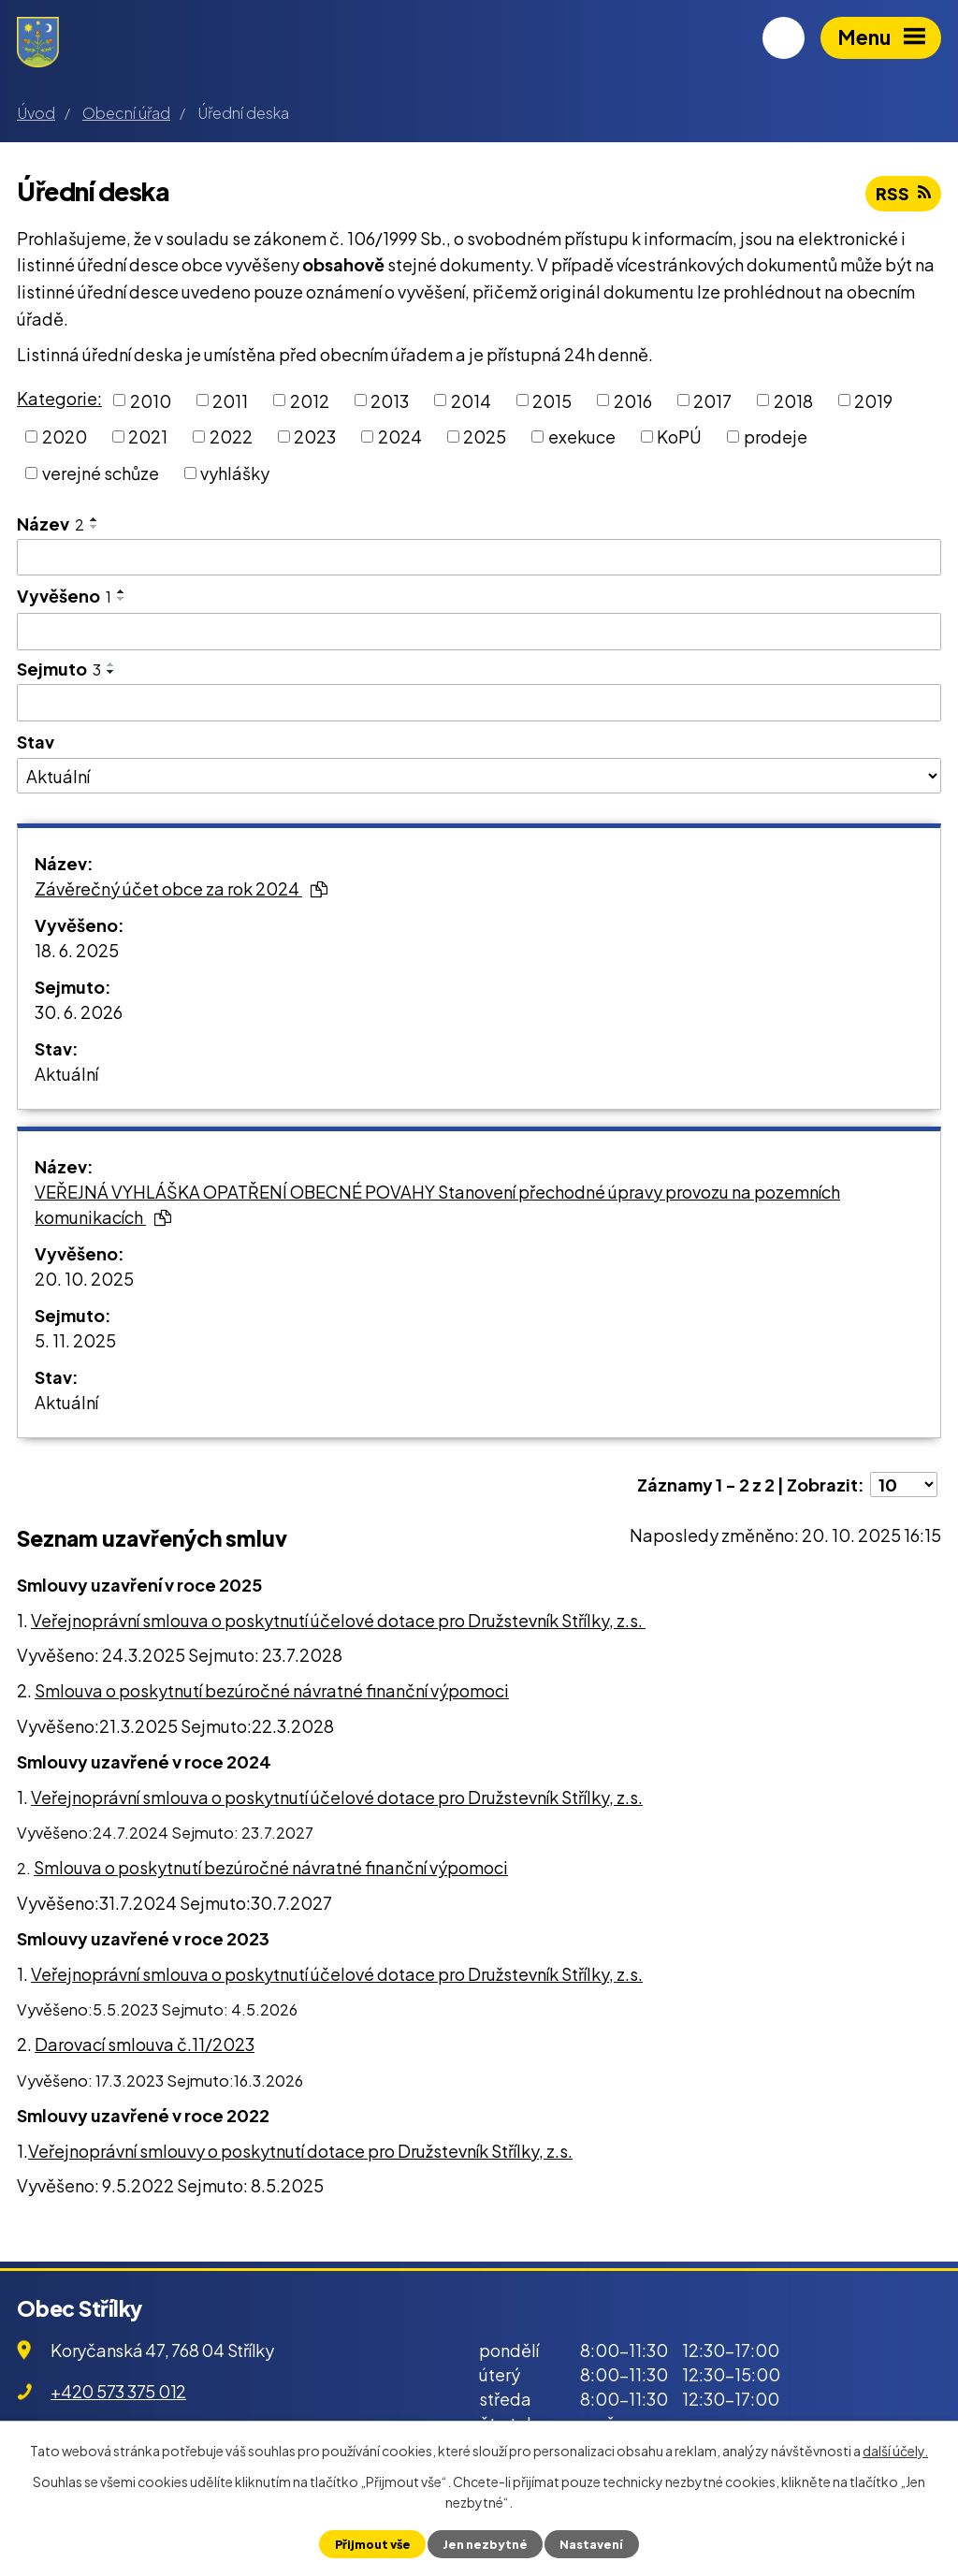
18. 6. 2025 (77, 950)
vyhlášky (234, 473)
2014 (471, 400)
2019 (873, 400)
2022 (231, 436)
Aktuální (66, 1073)
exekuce (582, 436)
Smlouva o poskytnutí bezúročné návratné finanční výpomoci (272, 1690)
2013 (389, 400)
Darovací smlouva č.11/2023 (144, 2044)
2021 (147, 436)
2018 (793, 400)
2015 (552, 400)
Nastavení (591, 2544)
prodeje (775, 436)
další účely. (895, 2450)
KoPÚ (679, 436)
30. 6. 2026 (79, 1012)
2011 (230, 400)
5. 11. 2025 (75, 1340)
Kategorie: (59, 398)
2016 (633, 400)
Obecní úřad (126, 113)
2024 (400, 436)
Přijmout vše (373, 2544)
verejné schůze (100, 473)
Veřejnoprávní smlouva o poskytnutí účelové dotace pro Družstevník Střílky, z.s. (338, 1620)
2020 (64, 436)
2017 (712, 400)
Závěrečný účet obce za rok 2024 (181, 888)
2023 (315, 436)
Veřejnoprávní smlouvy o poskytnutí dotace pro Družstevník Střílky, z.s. (300, 2150)
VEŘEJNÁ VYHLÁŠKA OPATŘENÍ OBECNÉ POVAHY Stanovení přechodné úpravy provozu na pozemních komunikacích (437, 1204)
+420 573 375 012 (118, 2391)
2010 (150, 400)
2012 (309, 400)
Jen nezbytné (485, 2544)
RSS (903, 193)
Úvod (36, 113)
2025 (484, 436)
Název (50, 523)
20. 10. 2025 (84, 1278)
